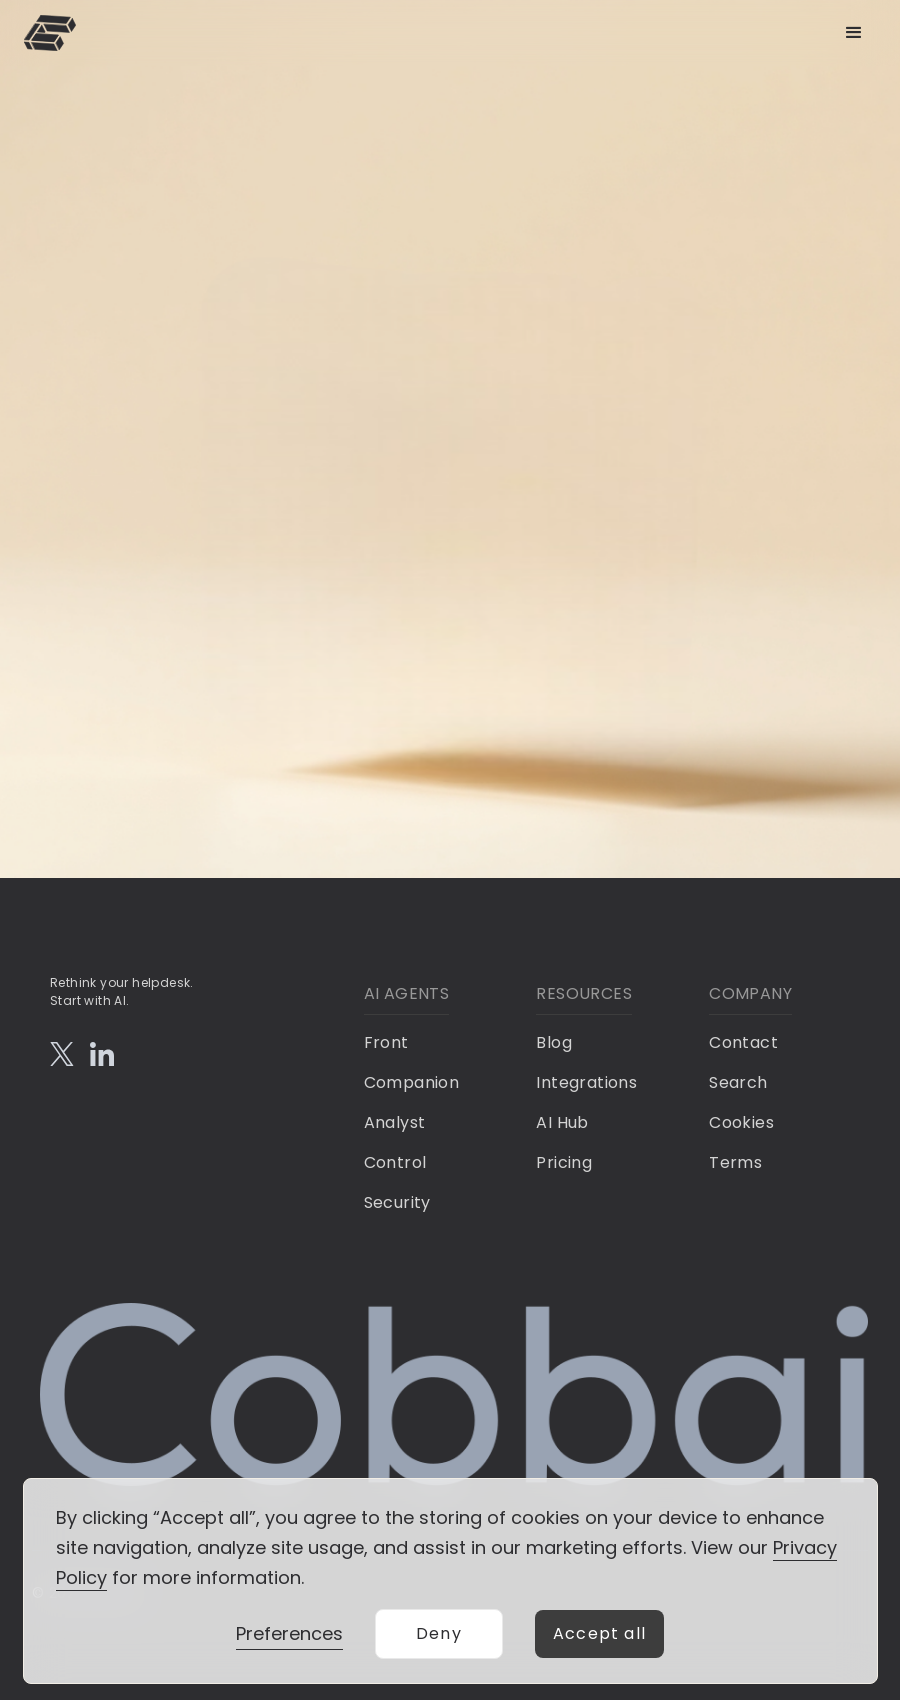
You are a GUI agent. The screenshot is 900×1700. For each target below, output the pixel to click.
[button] (854, 33)
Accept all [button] (599, 1633)
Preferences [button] (289, 1633)
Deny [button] (439, 1633)
